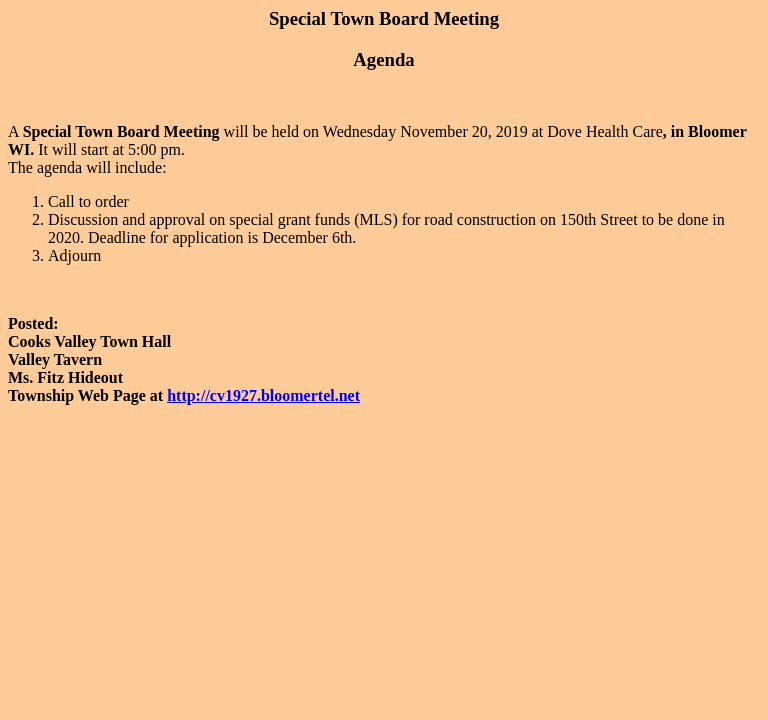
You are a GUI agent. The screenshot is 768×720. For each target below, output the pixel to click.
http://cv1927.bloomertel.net (263, 395)
